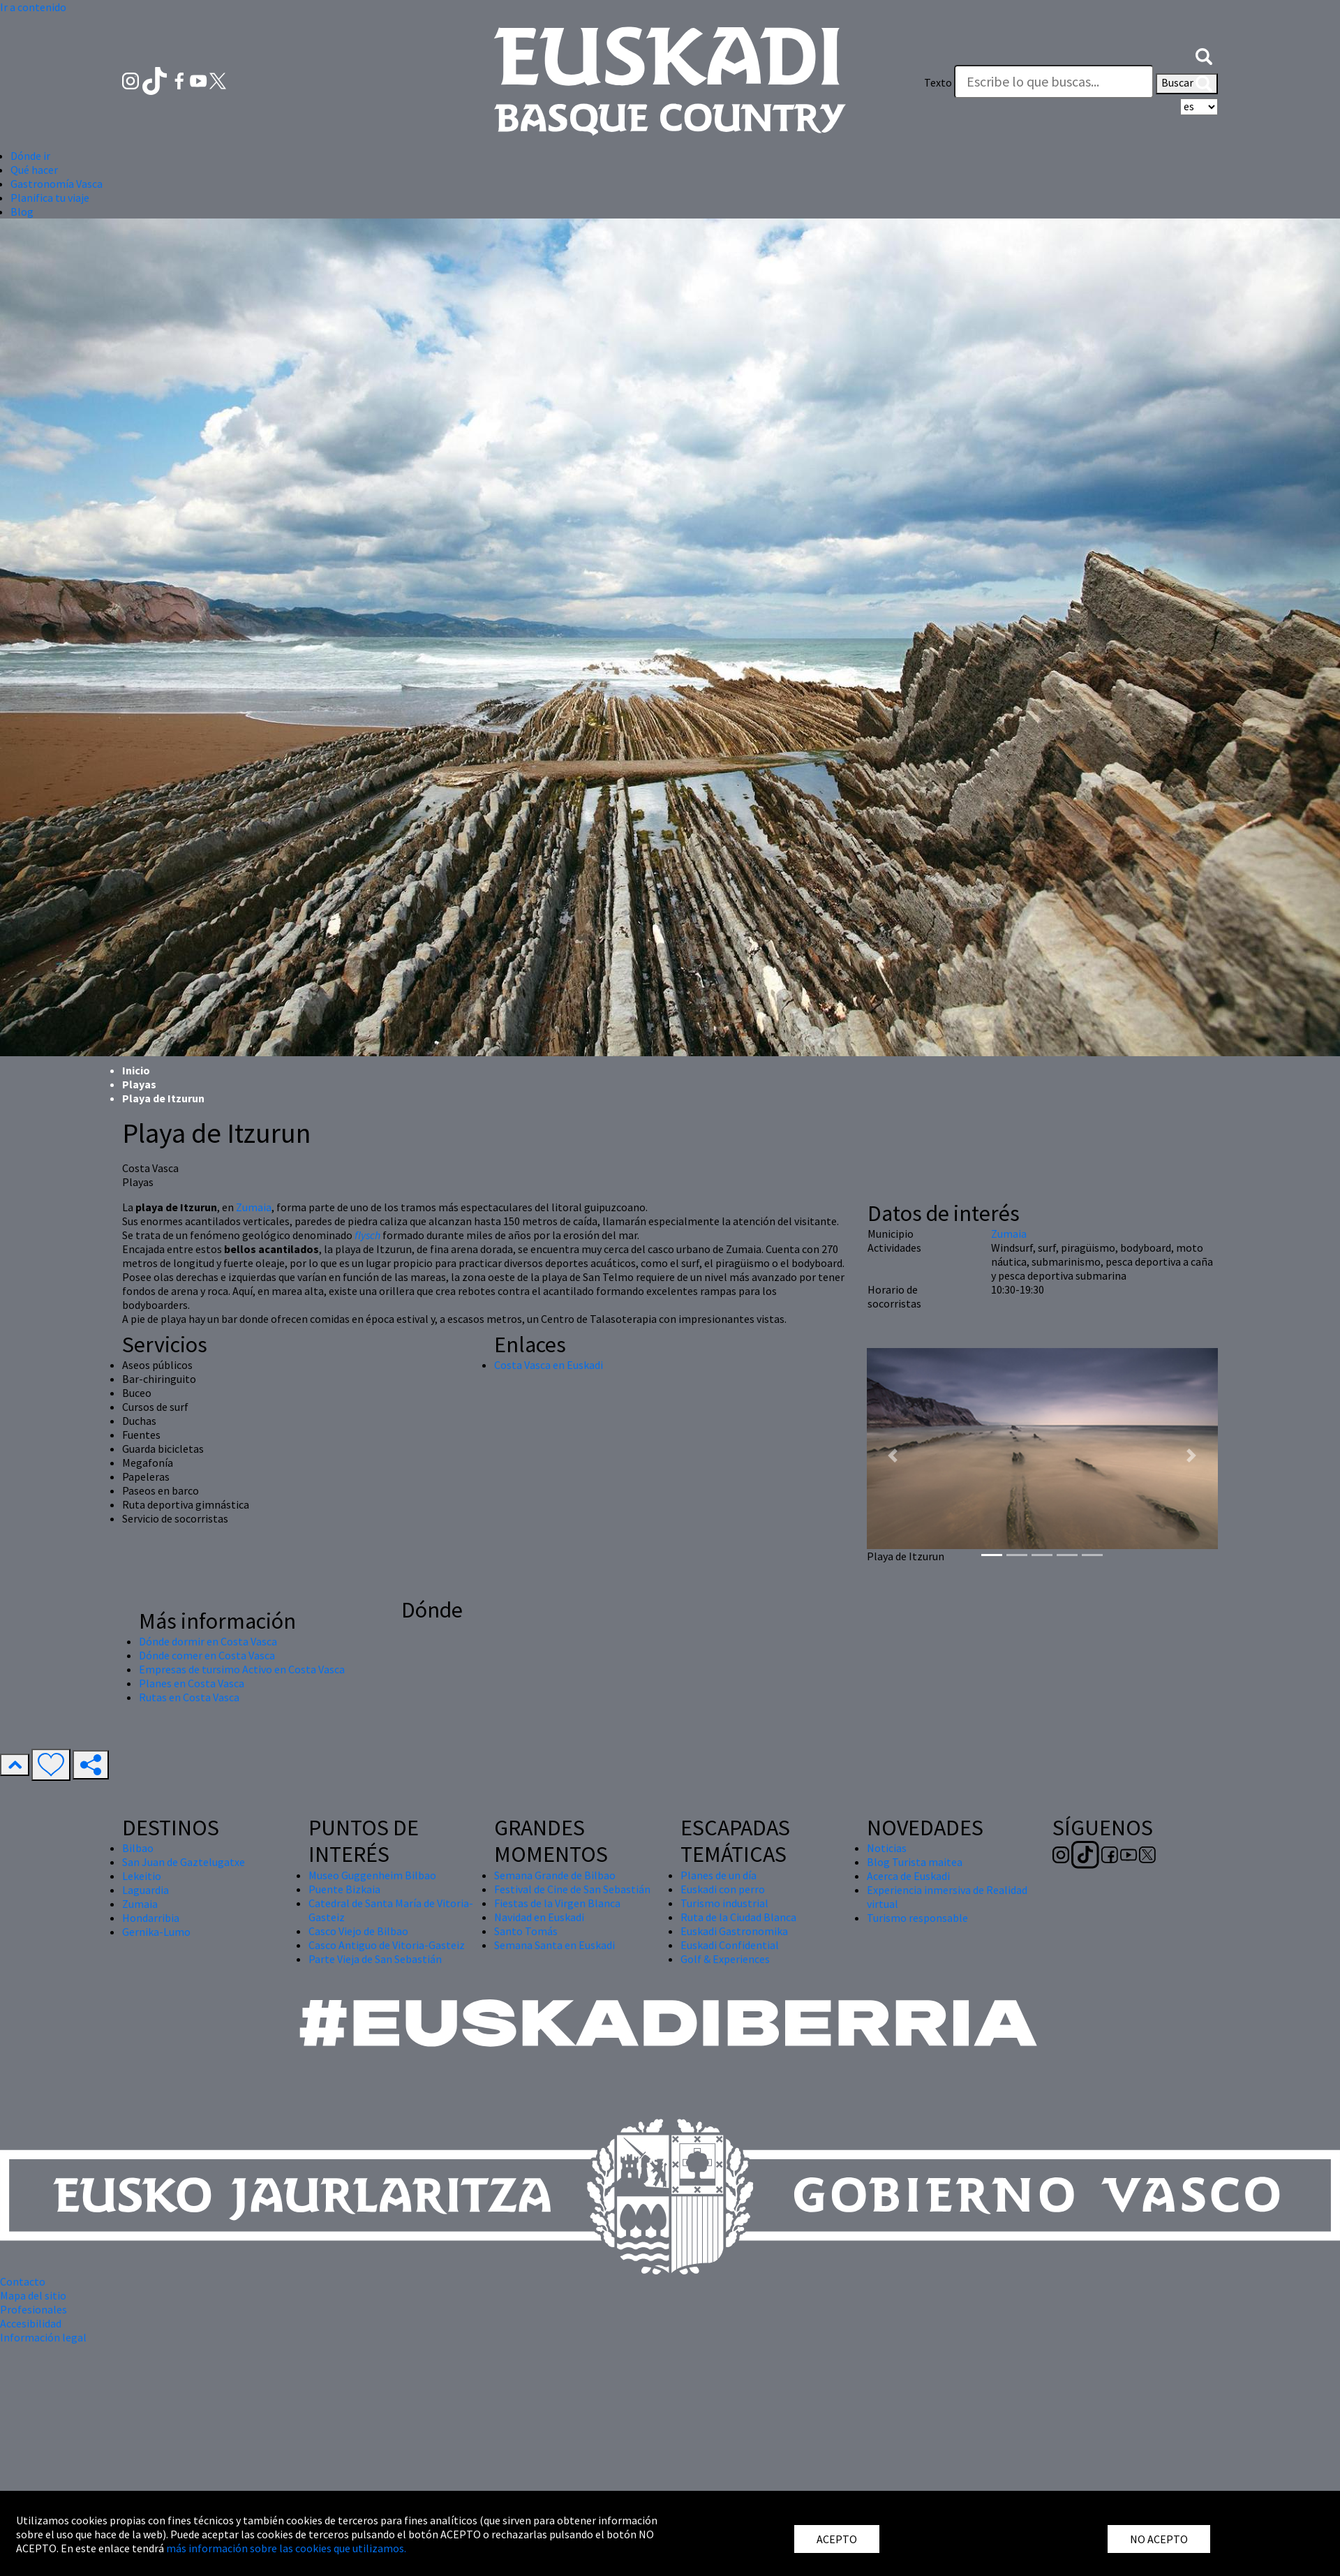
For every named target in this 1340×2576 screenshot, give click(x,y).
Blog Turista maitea (914, 1862)
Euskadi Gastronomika (734, 1931)
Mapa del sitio (33, 2295)
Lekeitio (141, 1876)
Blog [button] (22, 212)
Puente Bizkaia (344, 1889)
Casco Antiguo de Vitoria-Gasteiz (386, 1945)
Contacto (22, 2281)
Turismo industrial (724, 1903)
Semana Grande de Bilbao (555, 1875)
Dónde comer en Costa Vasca (207, 1655)
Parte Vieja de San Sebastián (375, 1959)
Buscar (1186, 83)
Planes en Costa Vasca (191, 1683)
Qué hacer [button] (34, 170)
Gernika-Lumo (156, 1932)
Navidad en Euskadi (539, 1917)
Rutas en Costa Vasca (189, 1697)
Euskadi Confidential (729, 1945)
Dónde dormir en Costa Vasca (208, 1641)
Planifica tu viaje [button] (49, 198)
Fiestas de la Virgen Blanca (557, 1903)
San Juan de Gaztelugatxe (183, 1862)
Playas (139, 1084)
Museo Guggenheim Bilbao (372, 1875)
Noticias (887, 1848)
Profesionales (33, 2309)
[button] (1204, 54)
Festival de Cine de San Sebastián (572, 1889)
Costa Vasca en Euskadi (548, 1365)
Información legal (43, 2337)
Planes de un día (718, 1875)
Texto (938, 82)
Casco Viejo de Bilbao (358, 1931)
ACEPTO (837, 2539)
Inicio (136, 1070)
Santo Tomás (526, 1931)
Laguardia (145, 1890)
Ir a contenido (33, 7)
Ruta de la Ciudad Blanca (738, 1917)
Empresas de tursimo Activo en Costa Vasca (242, 1669)
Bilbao (138, 1848)
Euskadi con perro (722, 1889)
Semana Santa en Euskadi (554, 1945)
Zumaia (253, 1207)
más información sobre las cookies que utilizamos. (286, 2548)
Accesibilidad (30, 2323)
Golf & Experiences (725, 1959)
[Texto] (1054, 81)
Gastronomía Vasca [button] (56, 184)
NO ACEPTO (1159, 2539)
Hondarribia (150, 1918)
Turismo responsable (917, 1918)
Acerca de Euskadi (908, 1876)
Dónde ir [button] (30, 156)
